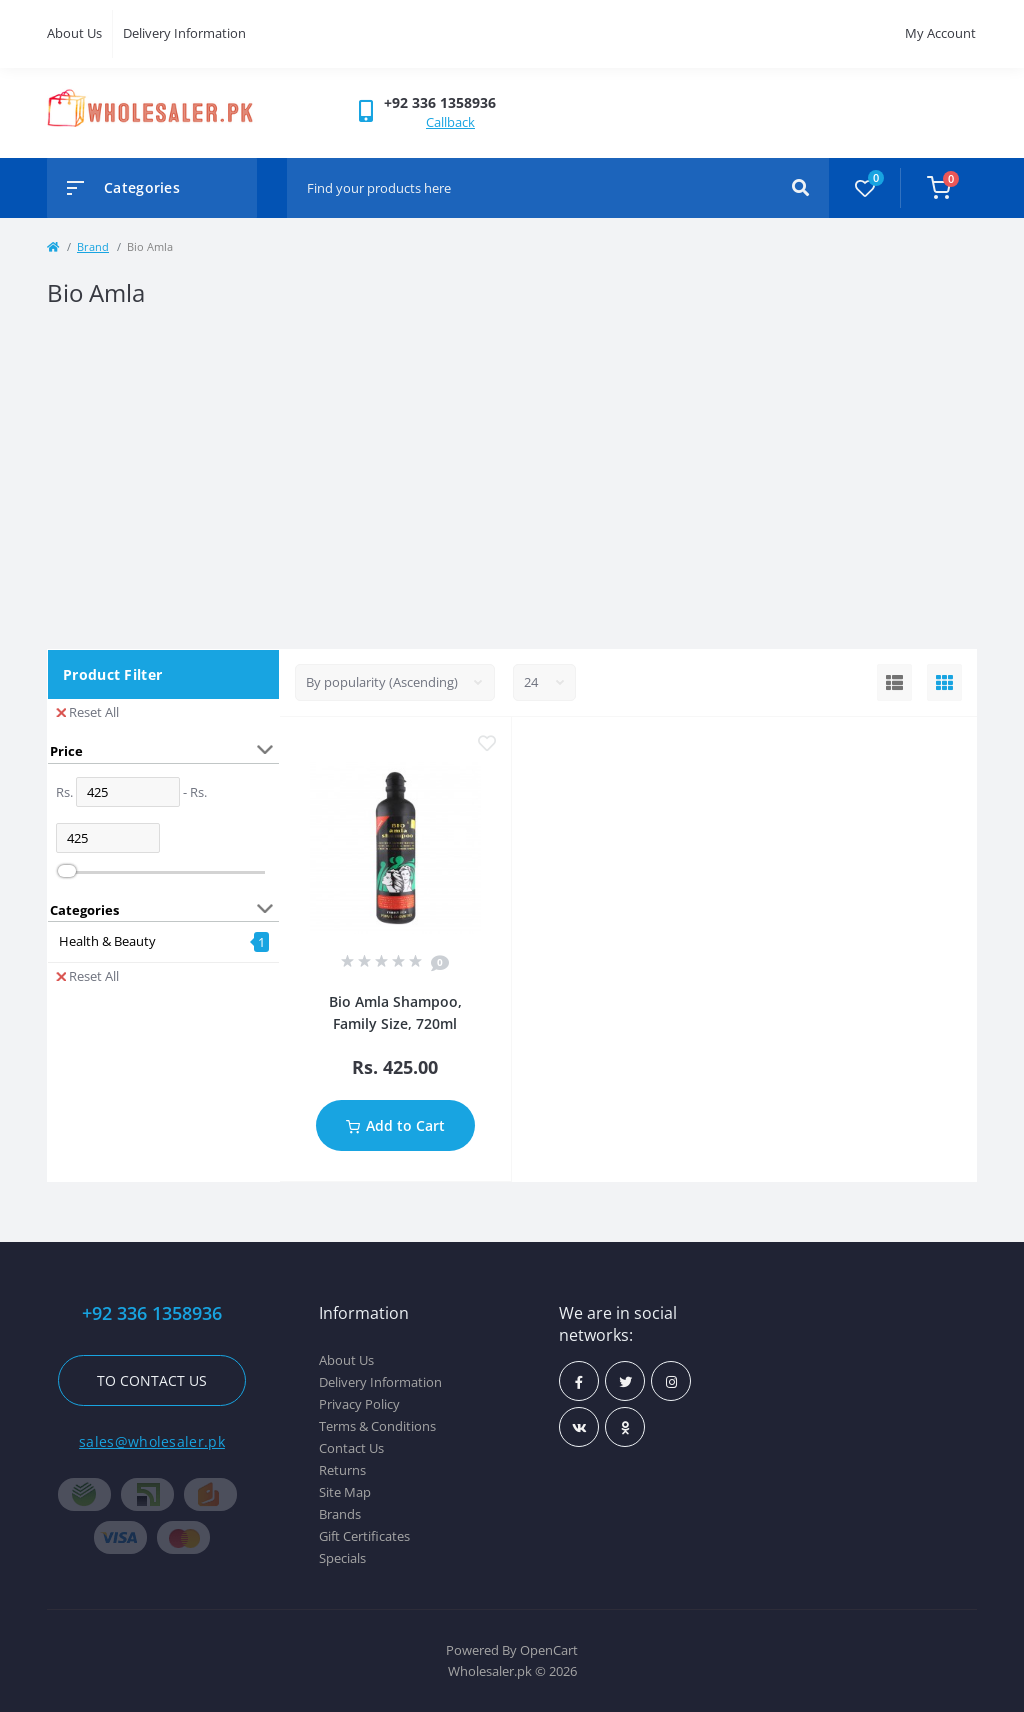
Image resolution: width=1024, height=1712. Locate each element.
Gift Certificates (364, 1536)
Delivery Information (184, 33)
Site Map (345, 1492)
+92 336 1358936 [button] (152, 1313)
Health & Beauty (107, 941)
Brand (93, 246)
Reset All (87, 712)
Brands (340, 1514)
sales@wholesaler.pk (152, 1441)
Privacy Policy (359, 1404)
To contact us (152, 1380)
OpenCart (549, 1650)
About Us (74, 33)
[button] (440, 102)
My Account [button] (940, 33)
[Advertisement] (512, 479)
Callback (450, 122)
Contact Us (351, 1448)
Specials (342, 1558)
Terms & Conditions (377, 1426)
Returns (342, 1470)
